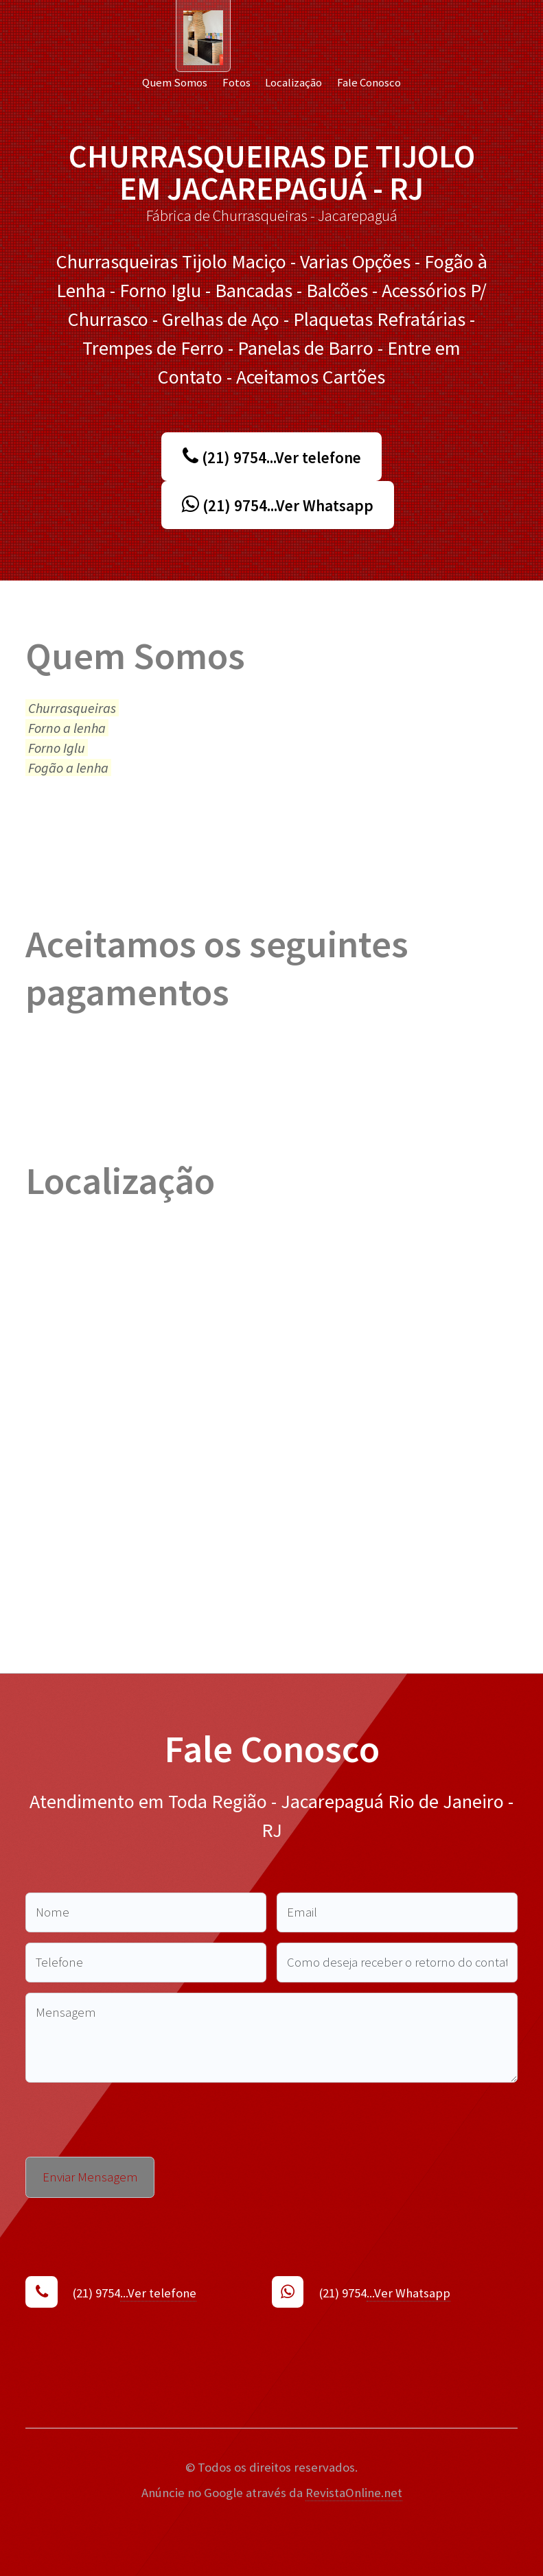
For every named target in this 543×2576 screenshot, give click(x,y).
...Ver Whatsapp (408, 2293)
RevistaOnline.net (353, 2493)
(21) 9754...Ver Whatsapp (277, 505)
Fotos (236, 82)
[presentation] (129, 2119)
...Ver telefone (158, 2293)
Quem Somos (174, 82)
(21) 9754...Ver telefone (272, 457)
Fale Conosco (369, 82)
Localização (293, 82)
